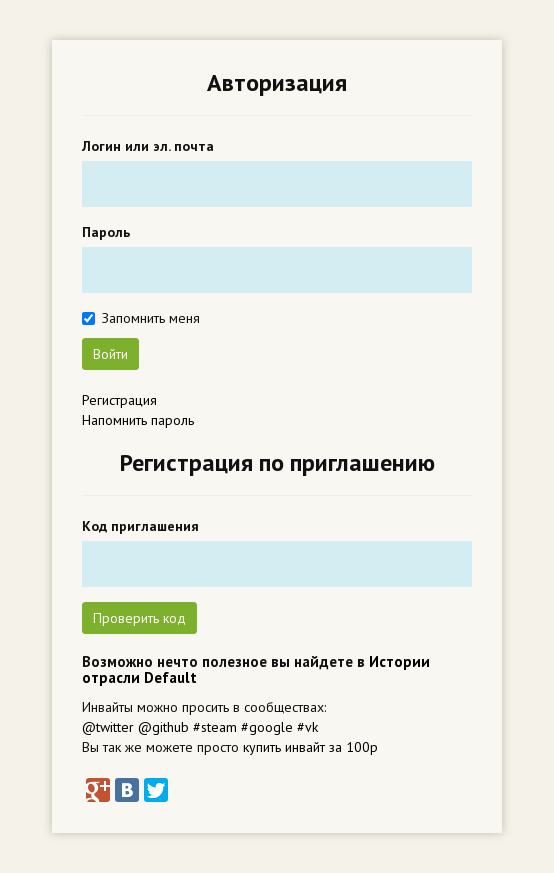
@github (163, 727)
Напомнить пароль (138, 420)
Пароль (106, 232)
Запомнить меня (151, 318)
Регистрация (119, 400)
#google (267, 727)
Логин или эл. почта (148, 146)
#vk (307, 727)
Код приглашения (140, 526)
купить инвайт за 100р (310, 747)
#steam (215, 727)
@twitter (108, 727)
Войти (110, 354)
